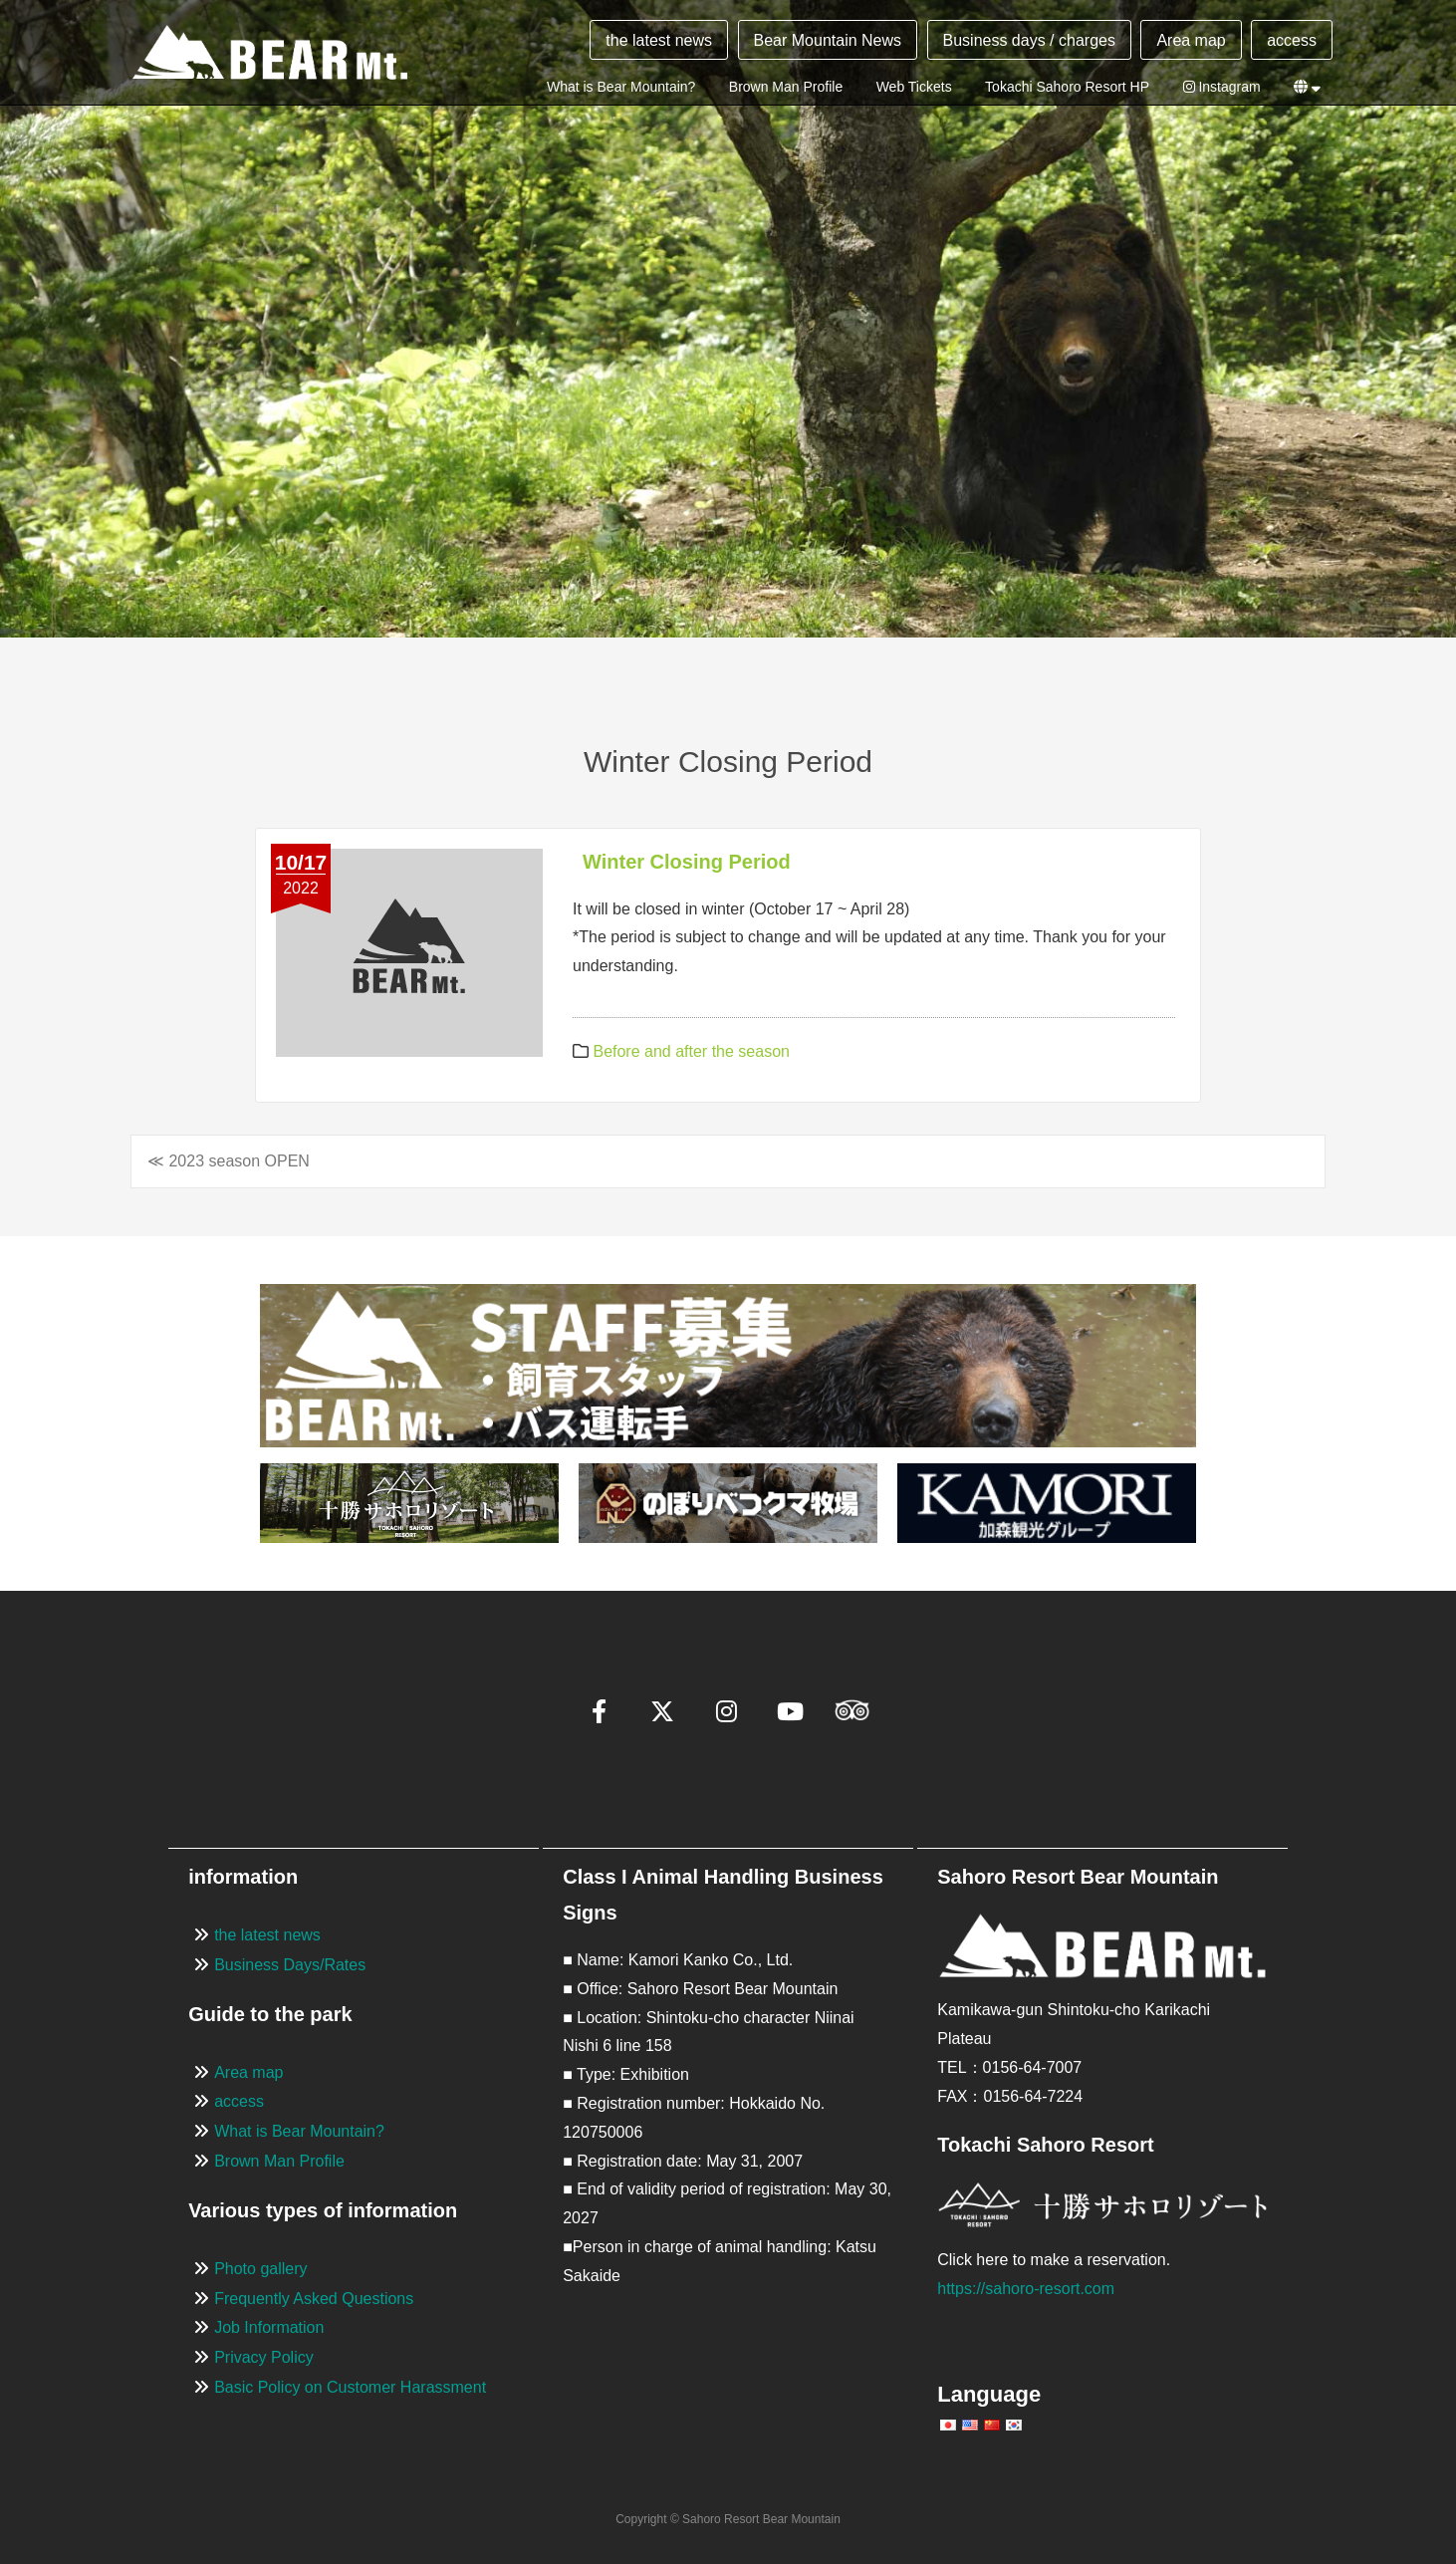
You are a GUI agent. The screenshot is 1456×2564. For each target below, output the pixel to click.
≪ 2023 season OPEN (228, 1161)
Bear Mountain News (828, 40)
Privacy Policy (264, 2357)
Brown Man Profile (786, 87)
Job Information (269, 2327)
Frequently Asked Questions (313, 2298)
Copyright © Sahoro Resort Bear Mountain (728, 2519)
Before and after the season (691, 1051)
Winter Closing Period (687, 862)
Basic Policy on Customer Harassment (350, 2387)
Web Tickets (914, 87)
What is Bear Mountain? (621, 87)
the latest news (659, 40)
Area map (1190, 40)
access (1292, 40)
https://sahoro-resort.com (1025, 2288)
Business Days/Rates (289, 1964)
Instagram (1222, 87)
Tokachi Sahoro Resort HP (1067, 87)
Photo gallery (260, 2268)
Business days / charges (1029, 40)
